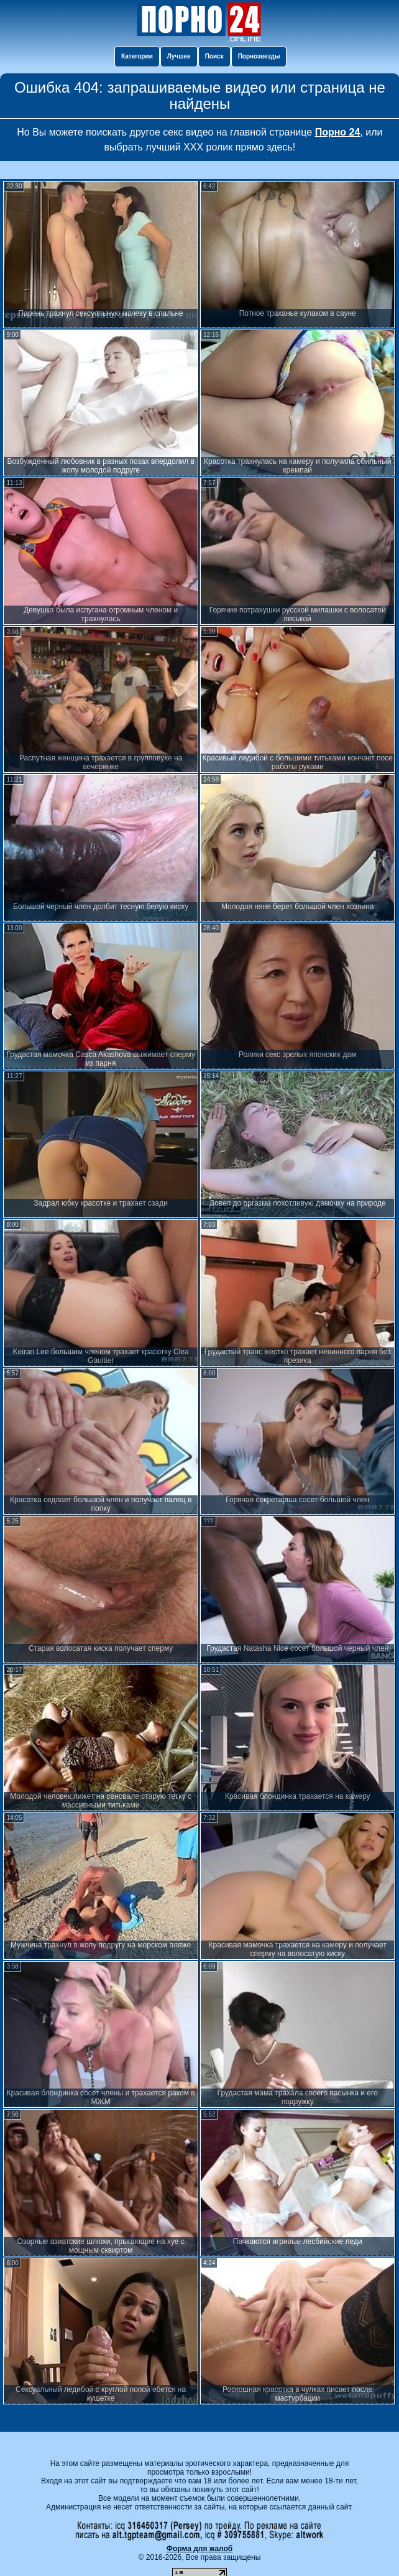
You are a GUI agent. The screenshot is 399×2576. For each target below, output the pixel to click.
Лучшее (179, 56)
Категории (137, 56)
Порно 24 (337, 132)
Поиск (214, 56)
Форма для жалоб (200, 2548)
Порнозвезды (259, 56)
